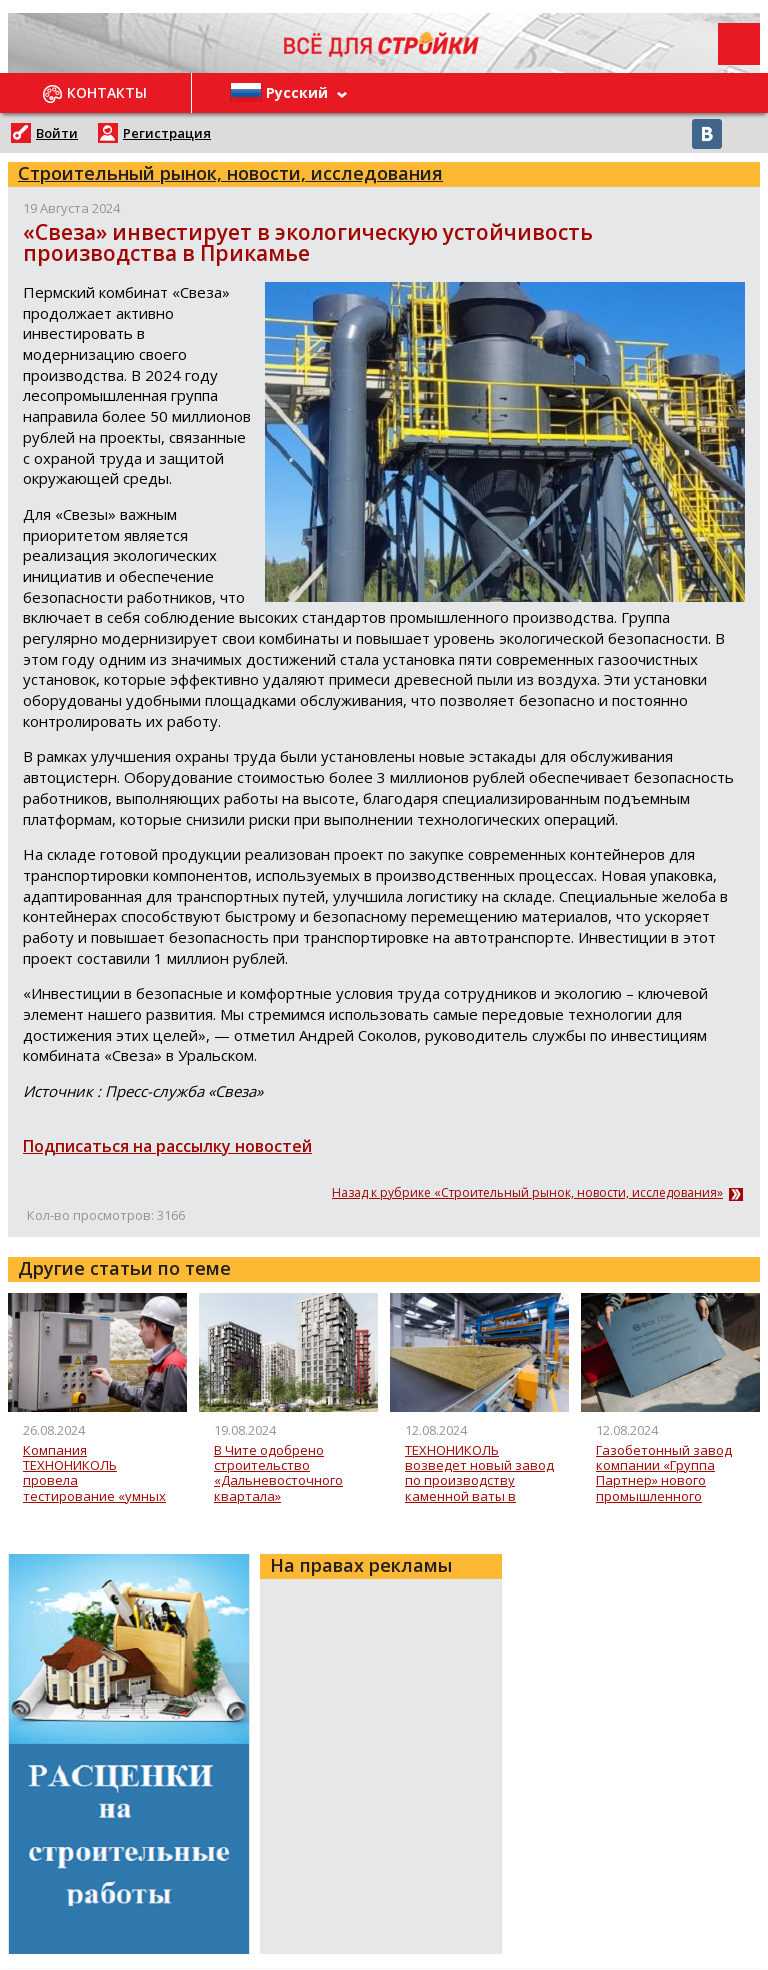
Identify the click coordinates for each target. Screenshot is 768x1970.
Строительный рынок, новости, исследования (230, 173)
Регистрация (167, 133)
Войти (57, 133)
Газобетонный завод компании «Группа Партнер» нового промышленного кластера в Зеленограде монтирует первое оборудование (664, 1473)
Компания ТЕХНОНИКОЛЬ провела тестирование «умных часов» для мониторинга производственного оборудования (94, 1473)
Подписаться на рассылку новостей (167, 1146)
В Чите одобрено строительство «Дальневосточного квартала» (278, 1473)
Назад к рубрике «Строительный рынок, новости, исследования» (527, 1193)
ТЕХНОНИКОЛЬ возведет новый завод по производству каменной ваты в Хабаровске (479, 1473)
